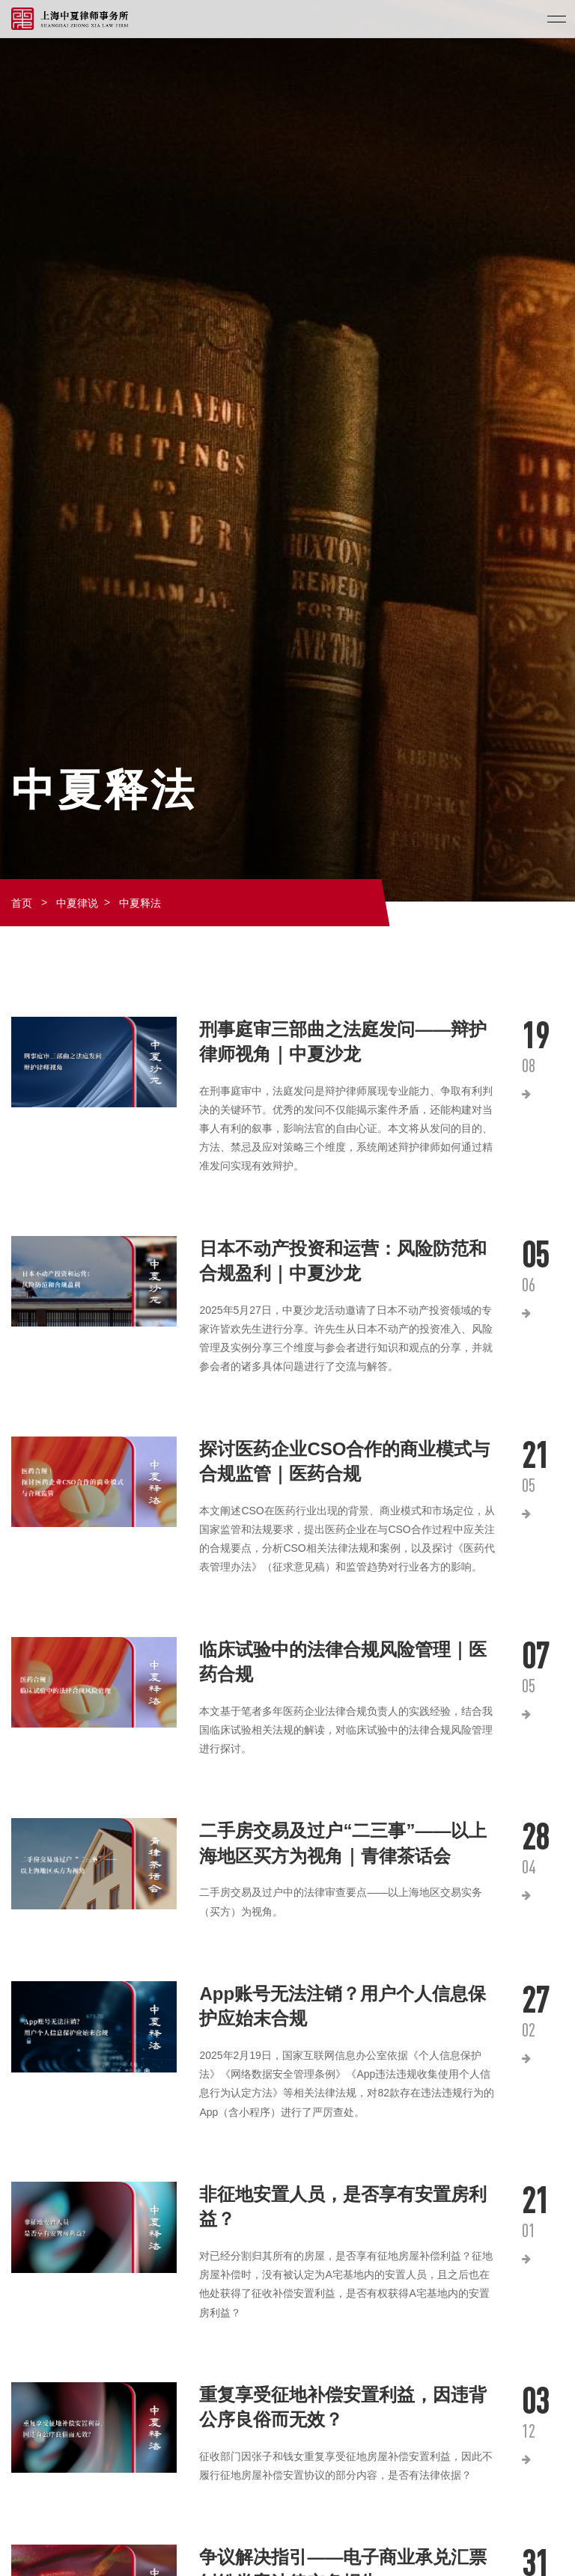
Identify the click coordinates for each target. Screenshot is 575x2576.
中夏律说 (77, 903)
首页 (21, 903)
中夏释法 (140, 903)
